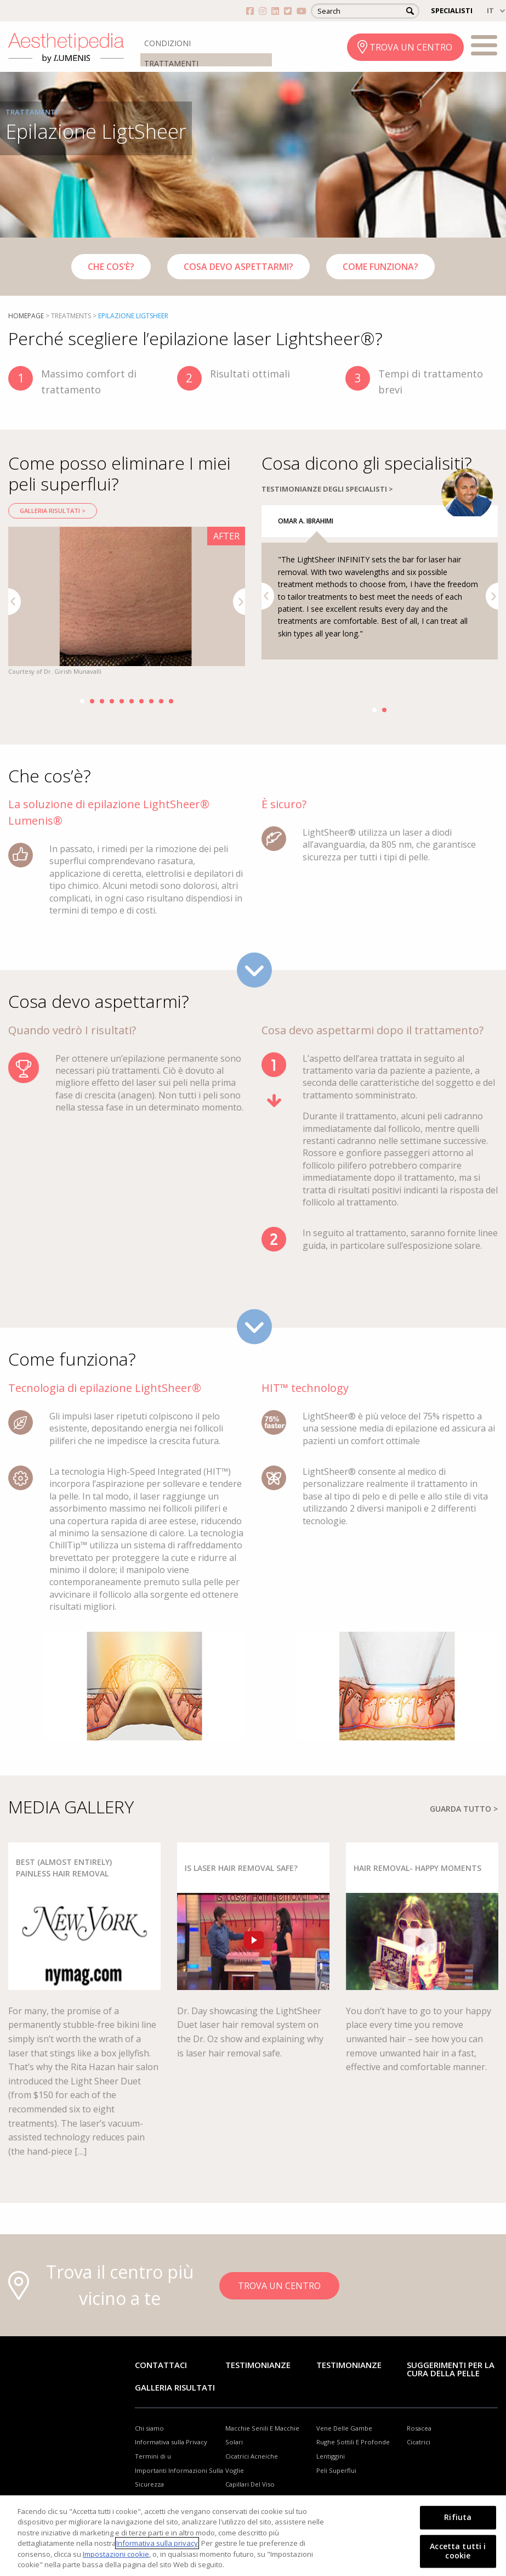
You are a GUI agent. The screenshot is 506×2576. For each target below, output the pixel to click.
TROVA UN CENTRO (410, 47)
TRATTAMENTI (171, 63)
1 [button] (82, 701)
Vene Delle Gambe (344, 2449)
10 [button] (171, 701)
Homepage (26, 315)
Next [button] (239, 601)
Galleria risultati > (53, 510)
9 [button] (161, 701)
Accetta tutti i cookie (458, 2551)
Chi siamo (149, 2449)
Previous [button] (14, 601)
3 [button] (102, 701)
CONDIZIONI (167, 43)
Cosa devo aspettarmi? (238, 267)
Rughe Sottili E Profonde (353, 2463)
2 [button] (92, 701)
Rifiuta (457, 2517)
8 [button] (151, 701)
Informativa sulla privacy (157, 2543)
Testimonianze (258, 2386)
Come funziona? (380, 267)
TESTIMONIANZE (349, 2386)
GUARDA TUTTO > (464, 1830)
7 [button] (141, 701)
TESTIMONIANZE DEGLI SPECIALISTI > (327, 510)
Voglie (234, 2491)
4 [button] (112, 701)
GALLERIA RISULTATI (175, 2408)
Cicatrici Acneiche (251, 2477)
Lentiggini (330, 2477)
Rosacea (419, 2449)
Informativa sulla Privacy (171, 2463)
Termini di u (153, 2477)
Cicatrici (418, 2463)
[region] (253, 2535)
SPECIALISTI (452, 10)
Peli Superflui (336, 2491)
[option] (126, 602)
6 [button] (131, 701)
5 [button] (122, 701)
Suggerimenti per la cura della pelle (450, 2390)
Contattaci (161, 2386)
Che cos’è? (111, 267)
